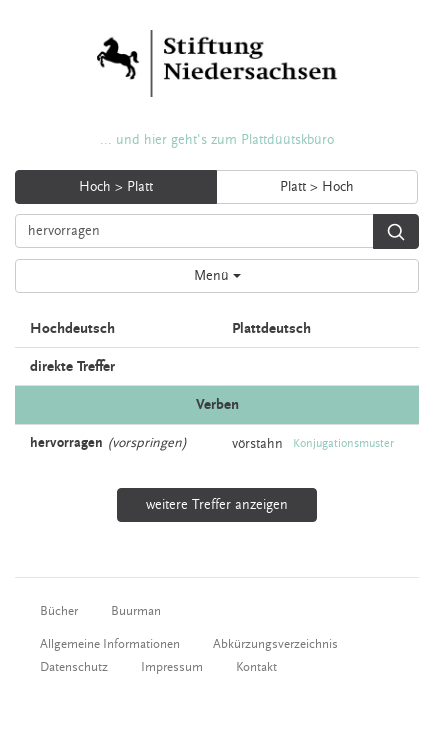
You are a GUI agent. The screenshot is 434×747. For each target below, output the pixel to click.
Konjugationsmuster (343, 443)
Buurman (136, 611)
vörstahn (257, 443)
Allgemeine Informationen (110, 644)
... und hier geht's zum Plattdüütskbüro (217, 140)
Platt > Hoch (317, 187)
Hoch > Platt (116, 187)
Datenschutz (74, 667)
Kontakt (256, 667)
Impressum (172, 667)
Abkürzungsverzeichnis (275, 644)
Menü (217, 276)
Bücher (59, 611)
